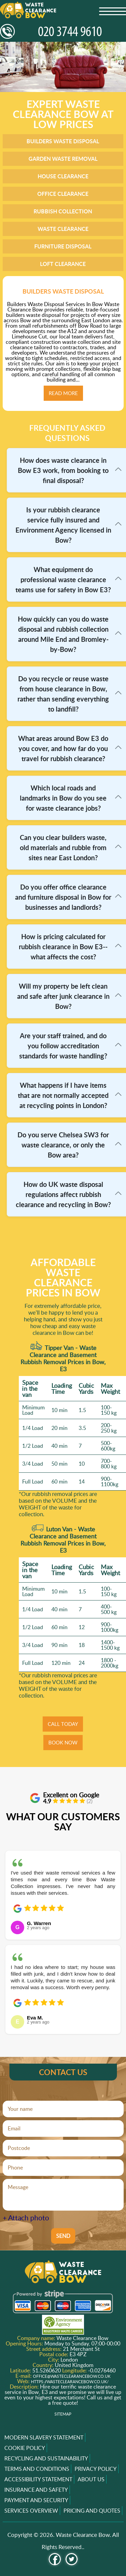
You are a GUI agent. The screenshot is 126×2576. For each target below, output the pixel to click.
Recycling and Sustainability (46, 2458)
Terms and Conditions (36, 2469)
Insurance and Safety (36, 2489)
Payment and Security (36, 2500)
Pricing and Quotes (92, 2510)
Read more (63, 393)
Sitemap (62, 2414)
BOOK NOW (63, 1742)
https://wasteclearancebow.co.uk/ (70, 2382)
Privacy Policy (96, 2469)
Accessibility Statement (38, 2479)
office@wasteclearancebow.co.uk (72, 2376)
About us (91, 2479)
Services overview (31, 2510)
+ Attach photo (26, 2217)
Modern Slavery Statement (43, 2437)
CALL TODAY (63, 1723)
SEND (63, 2236)
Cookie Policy (24, 2448)
